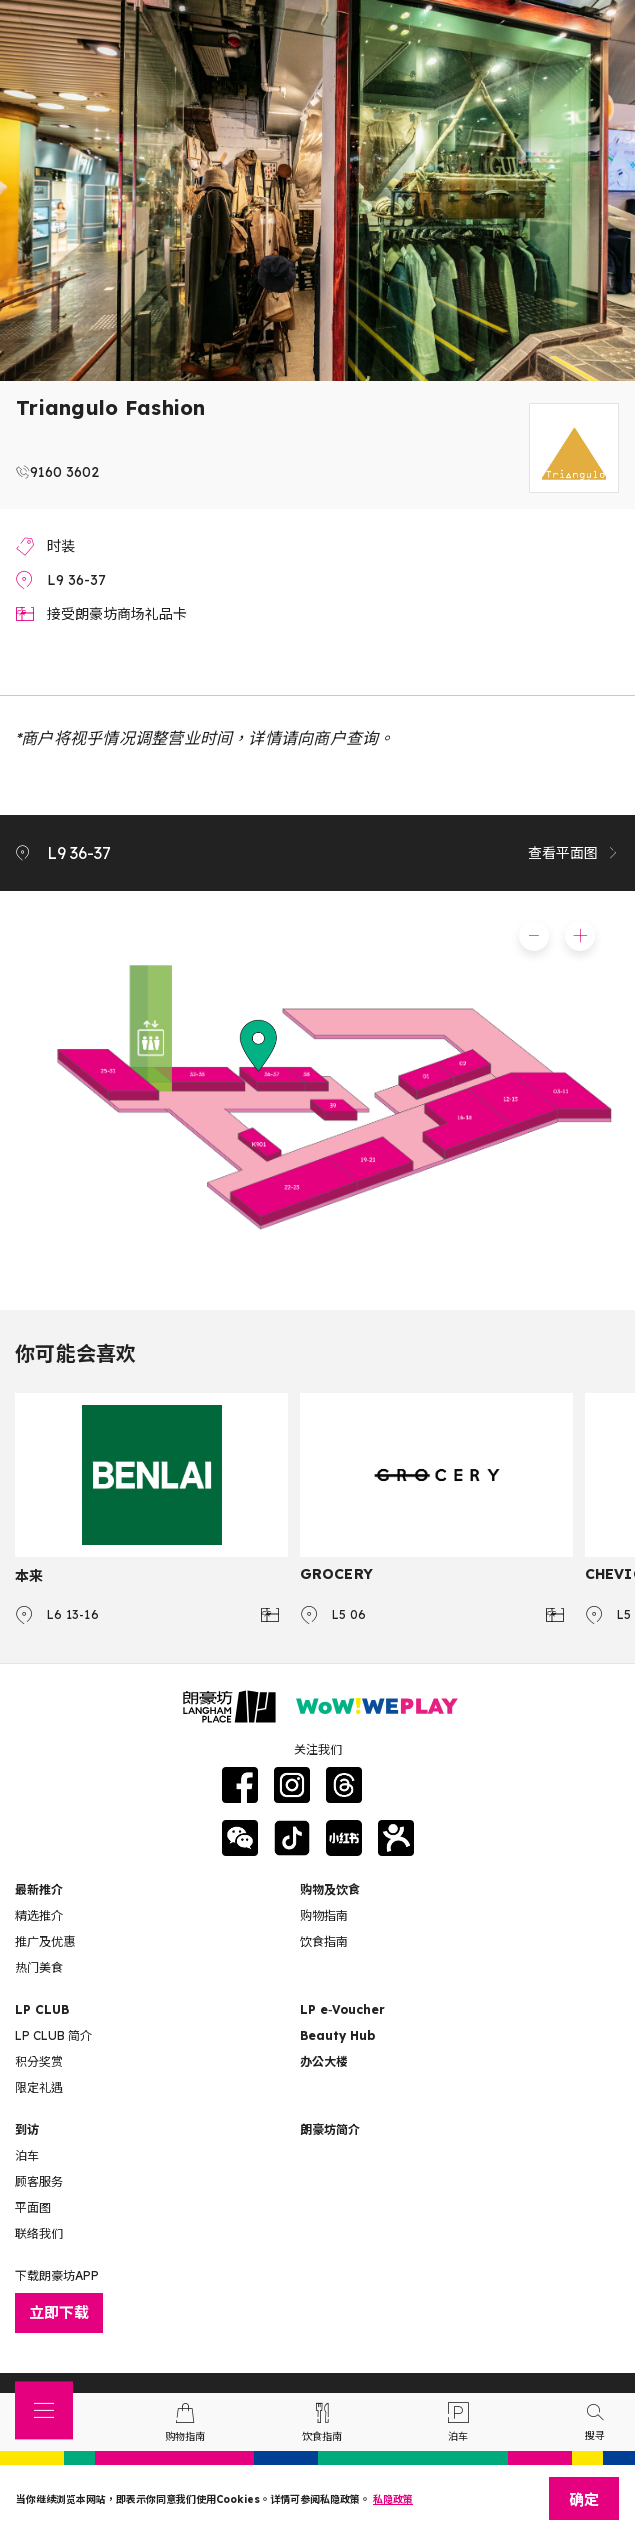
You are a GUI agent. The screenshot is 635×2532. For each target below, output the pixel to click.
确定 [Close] (584, 2499)
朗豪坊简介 (330, 2129)
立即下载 (59, 2312)
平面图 (33, 2207)
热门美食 (39, 1967)
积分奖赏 (39, 2061)
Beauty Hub (337, 2035)
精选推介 (39, 1915)
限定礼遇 (39, 2087)
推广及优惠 (45, 1941)
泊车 (27, 2155)
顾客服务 (39, 2181)
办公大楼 (324, 2061)
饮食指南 (324, 1941)
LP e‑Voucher (342, 2009)
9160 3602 (64, 472)
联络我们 (39, 2233)
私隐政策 (393, 2499)
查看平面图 (574, 853)
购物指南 (324, 1915)
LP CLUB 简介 (53, 2035)
